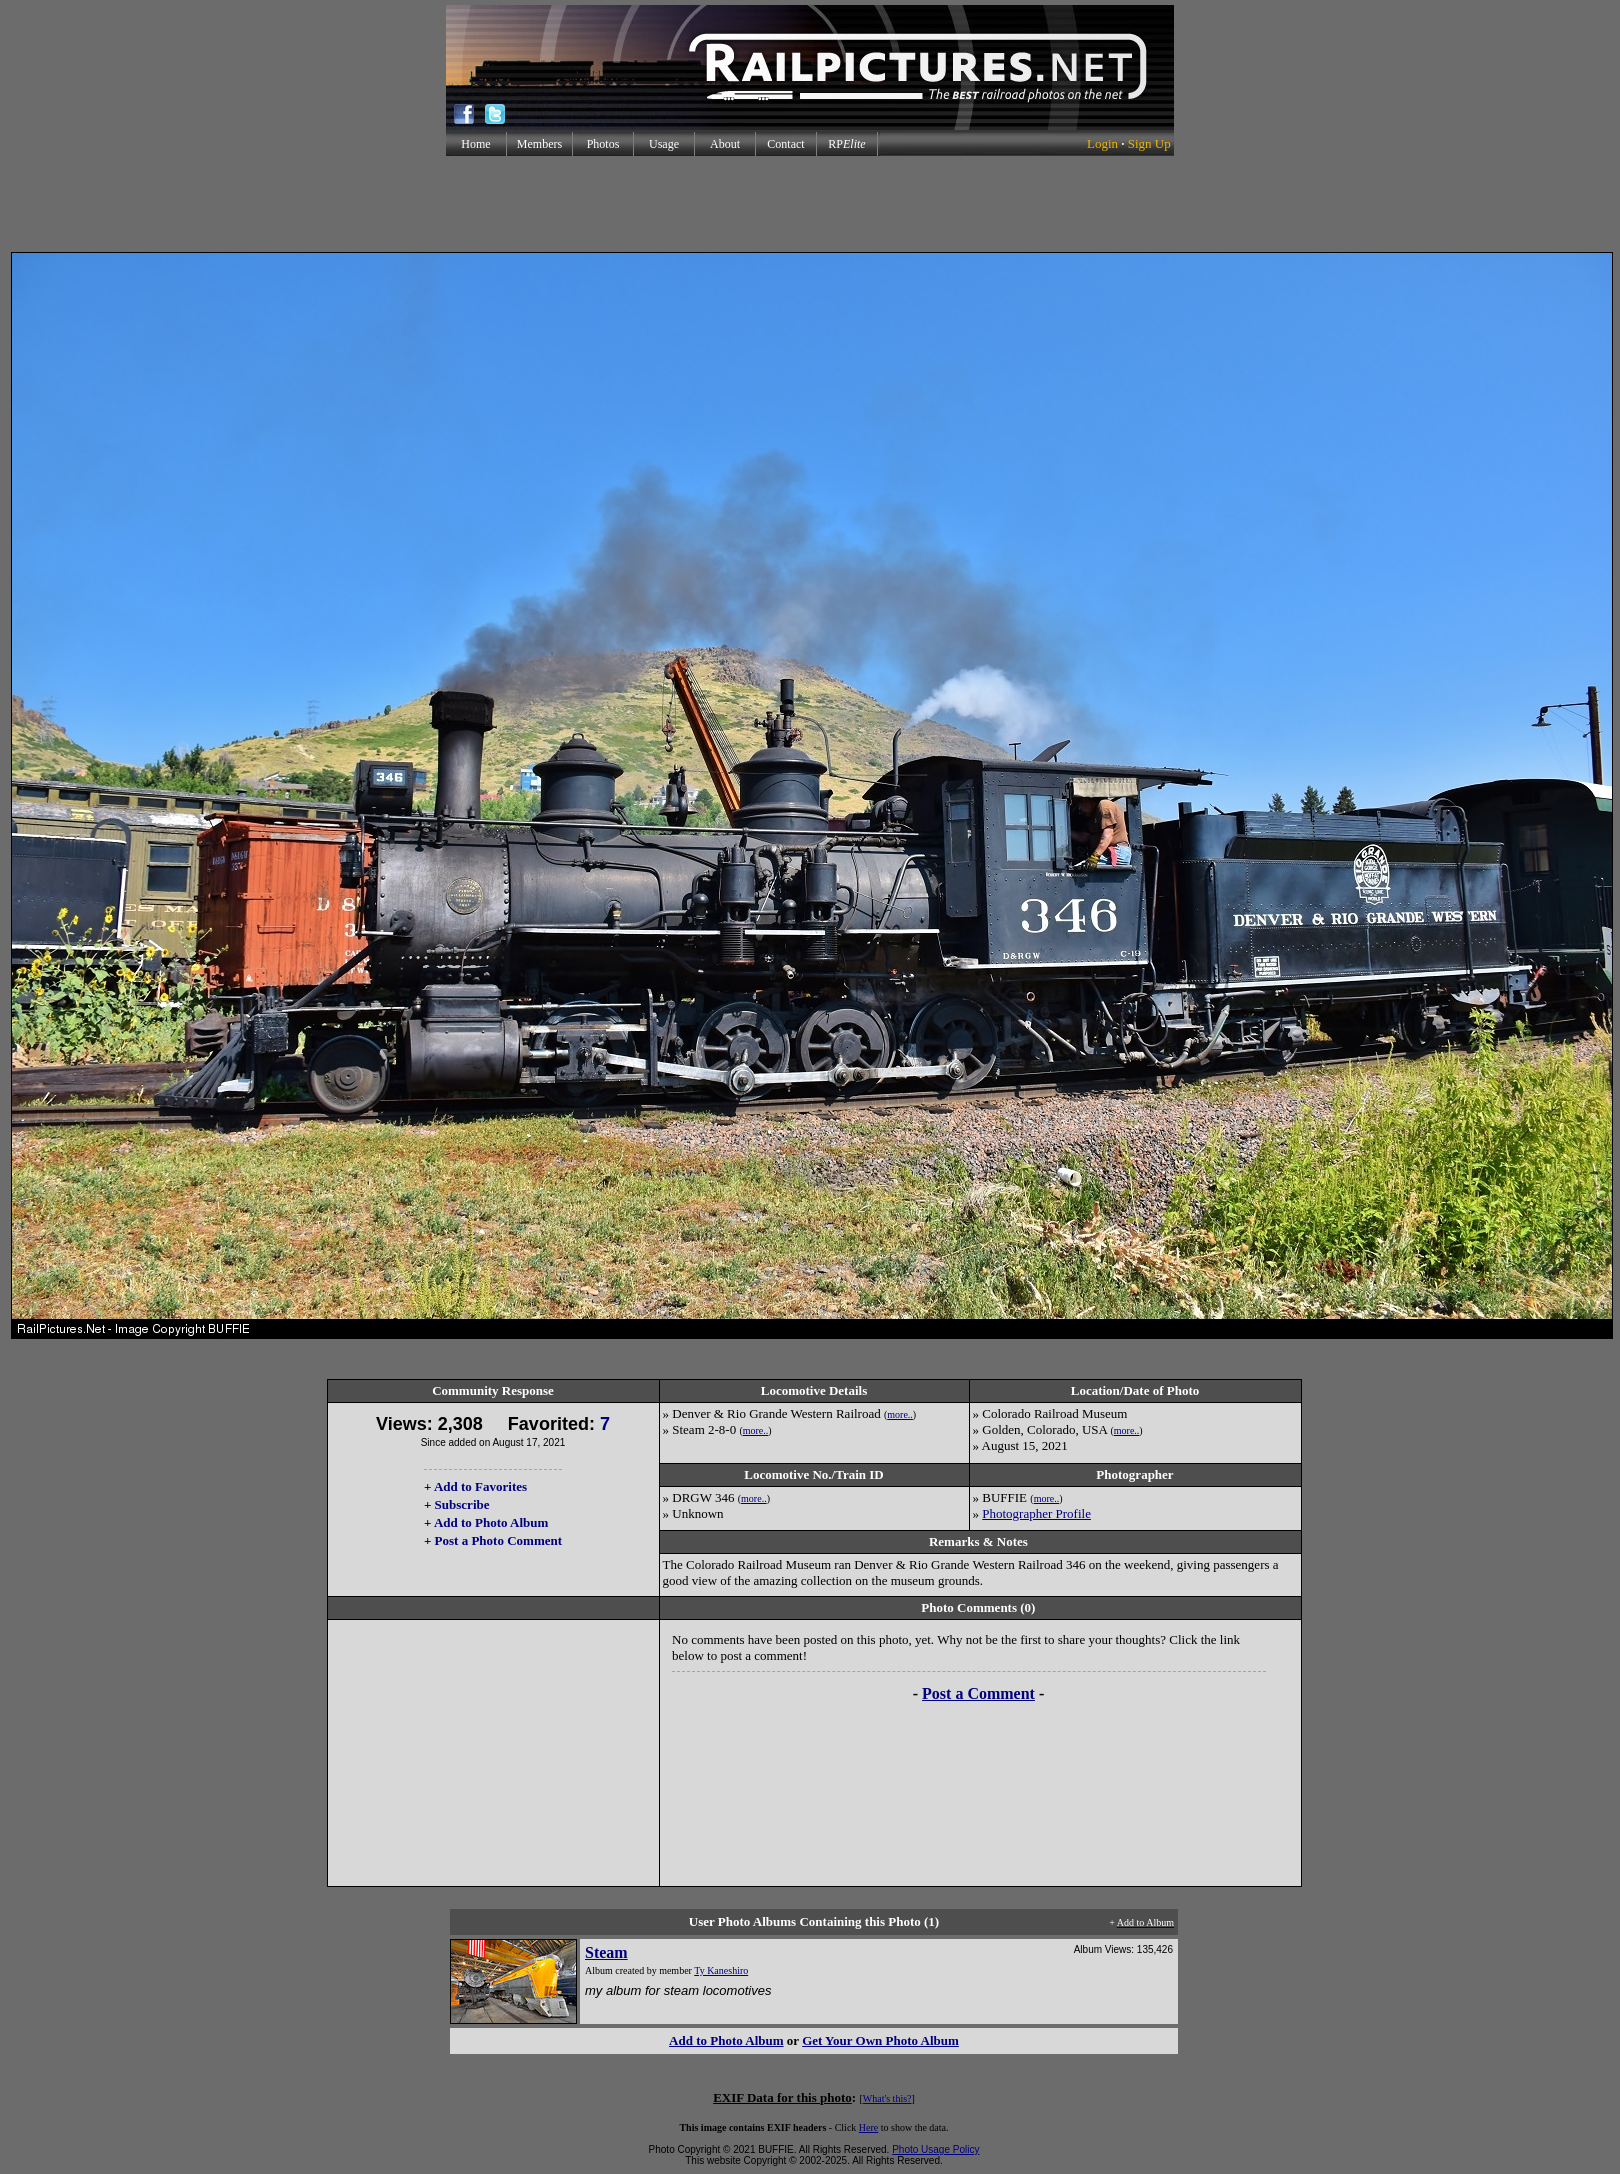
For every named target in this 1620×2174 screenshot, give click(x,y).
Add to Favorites (480, 1486)
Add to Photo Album (491, 1522)
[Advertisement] (810, 204)
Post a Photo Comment (498, 1540)
